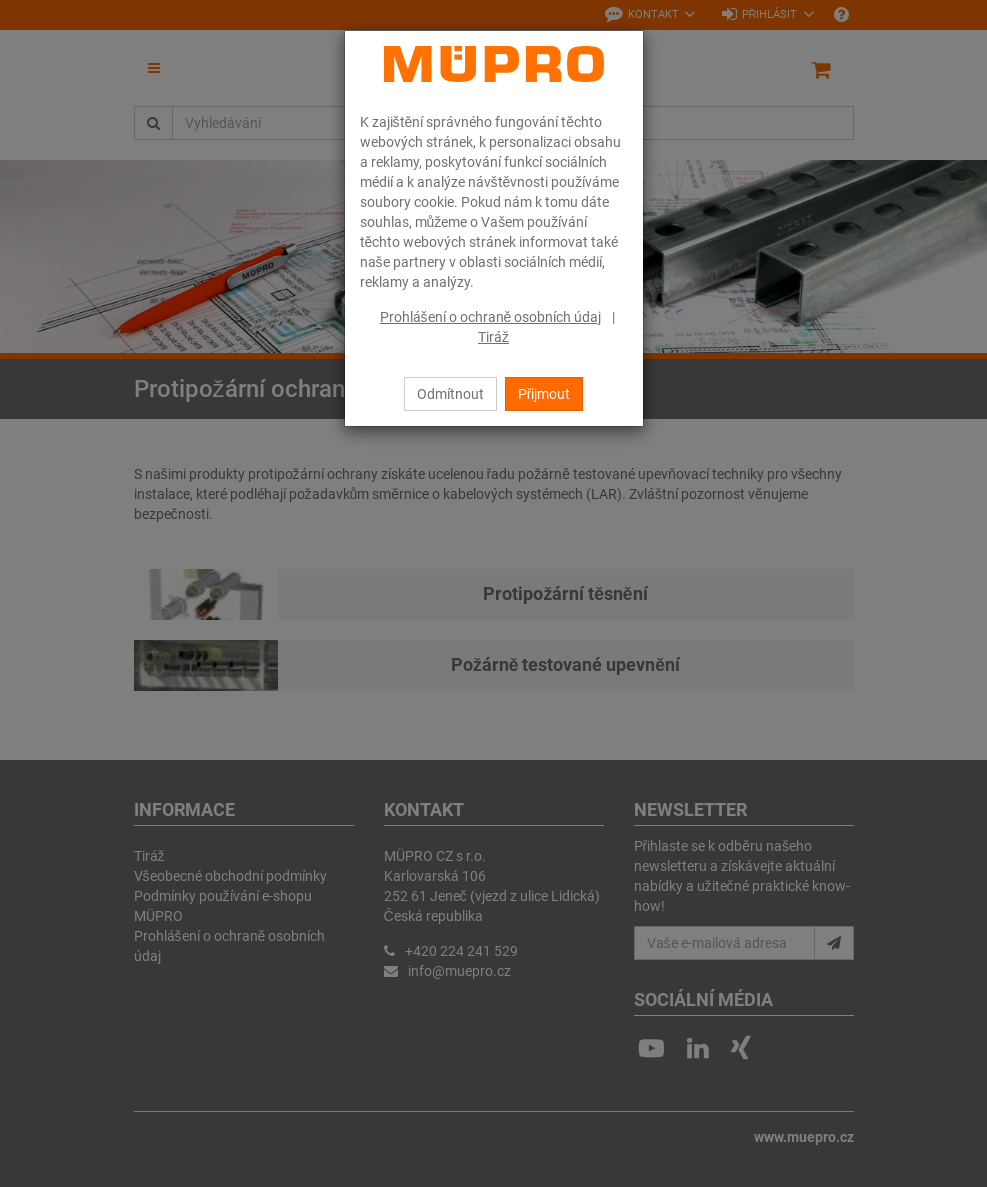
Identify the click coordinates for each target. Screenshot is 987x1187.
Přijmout (544, 394)
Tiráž (493, 337)
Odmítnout (450, 394)
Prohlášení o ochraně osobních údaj (491, 317)
